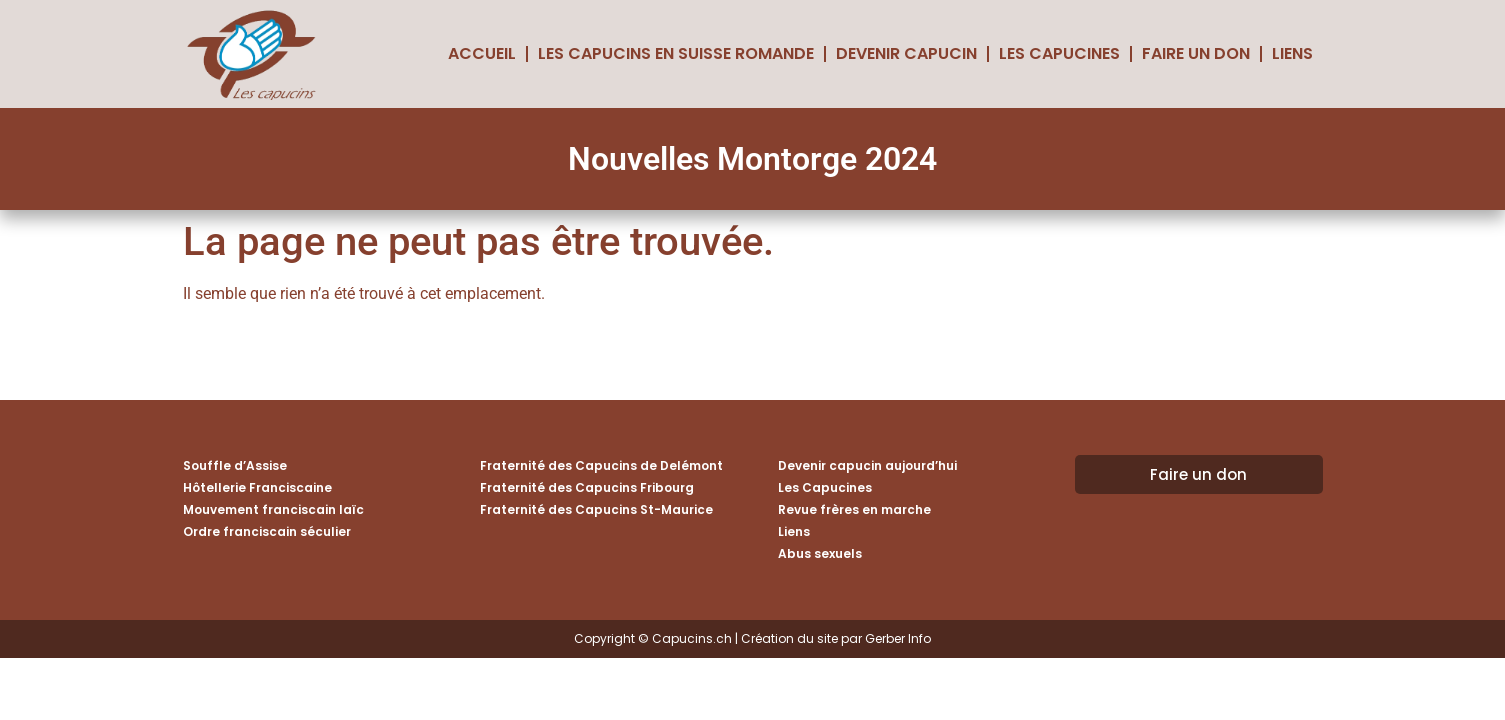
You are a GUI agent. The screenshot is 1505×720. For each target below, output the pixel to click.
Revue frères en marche (854, 509)
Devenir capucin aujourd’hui (867, 465)
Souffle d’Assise (235, 465)
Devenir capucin (906, 53)
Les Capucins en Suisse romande (676, 53)
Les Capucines (1059, 53)
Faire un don (1196, 53)
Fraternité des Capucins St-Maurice (596, 509)
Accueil (482, 53)
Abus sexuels (820, 553)
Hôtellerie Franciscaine (257, 487)
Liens (1292, 53)
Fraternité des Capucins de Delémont (601, 465)
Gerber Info (898, 638)
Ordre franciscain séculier (267, 531)
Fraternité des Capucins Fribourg (587, 487)
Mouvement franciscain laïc (273, 509)
